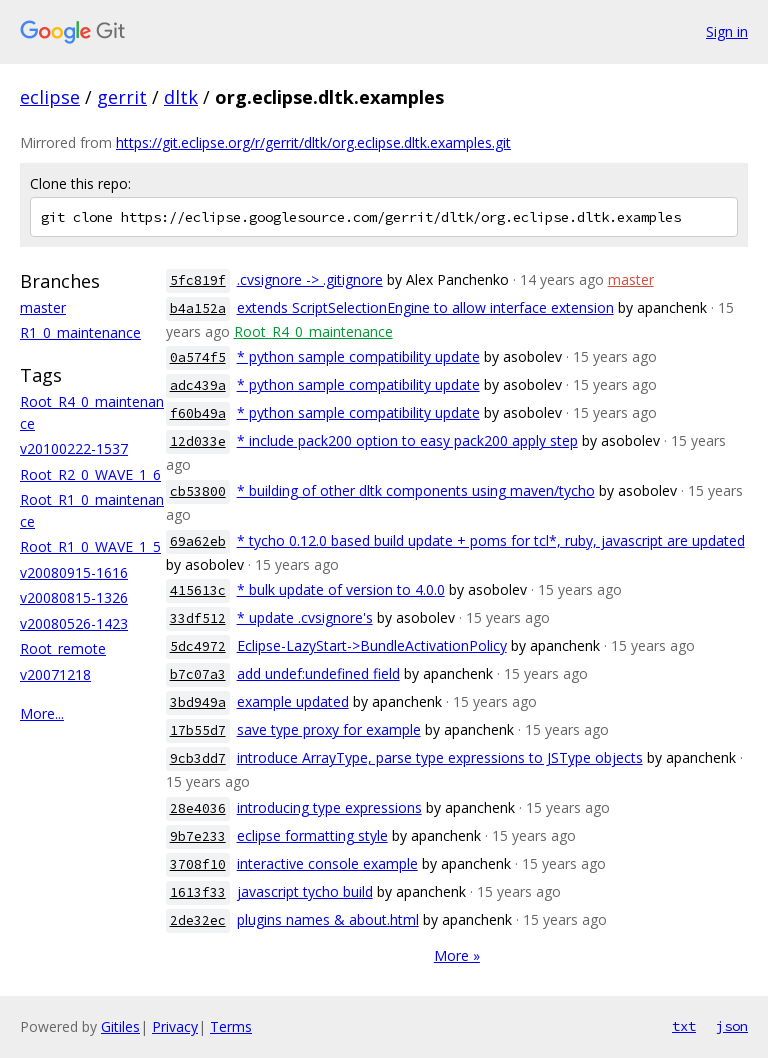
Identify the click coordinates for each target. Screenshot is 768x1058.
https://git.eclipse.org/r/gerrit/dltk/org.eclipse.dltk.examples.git (313, 142)
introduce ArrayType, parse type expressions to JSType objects (440, 757)
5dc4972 (198, 646)
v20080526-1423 (74, 623)
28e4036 (198, 808)
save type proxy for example (329, 729)
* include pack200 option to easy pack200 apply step (407, 440)
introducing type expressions (329, 807)
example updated (293, 701)
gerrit (122, 97)
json (732, 1026)
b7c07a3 (198, 674)
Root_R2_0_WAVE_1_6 (90, 474)
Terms (231, 1026)
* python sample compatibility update (358, 356)
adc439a (198, 385)
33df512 (198, 618)
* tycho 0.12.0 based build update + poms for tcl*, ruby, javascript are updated (491, 540)
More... (42, 713)
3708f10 (198, 864)
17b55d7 (198, 730)
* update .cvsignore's (305, 617)
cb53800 (198, 491)
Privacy (175, 1026)
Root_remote (63, 648)
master (43, 307)
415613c (198, 590)
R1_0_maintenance (80, 332)
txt (684, 1026)
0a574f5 (198, 357)
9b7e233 (198, 836)
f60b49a (198, 413)
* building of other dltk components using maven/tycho (416, 490)
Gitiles (120, 1026)
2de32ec (198, 920)
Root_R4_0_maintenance (313, 331)
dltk (181, 97)
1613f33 (198, 892)
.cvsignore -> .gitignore (310, 279)
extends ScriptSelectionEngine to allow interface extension (425, 307)
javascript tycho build (305, 891)
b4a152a (198, 308)
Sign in (727, 31)
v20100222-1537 (74, 448)
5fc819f (198, 280)
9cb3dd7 (198, 758)
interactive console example (327, 863)
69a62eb (198, 541)
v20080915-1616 (74, 572)
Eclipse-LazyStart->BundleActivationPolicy (372, 645)
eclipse (50, 97)
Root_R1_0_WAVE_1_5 (90, 546)
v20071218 (55, 674)
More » (457, 955)
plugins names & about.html (328, 919)
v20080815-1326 (74, 597)
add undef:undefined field (318, 673)
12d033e (198, 441)
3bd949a (198, 702)
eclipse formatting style (312, 835)
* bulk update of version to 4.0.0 (341, 589)
